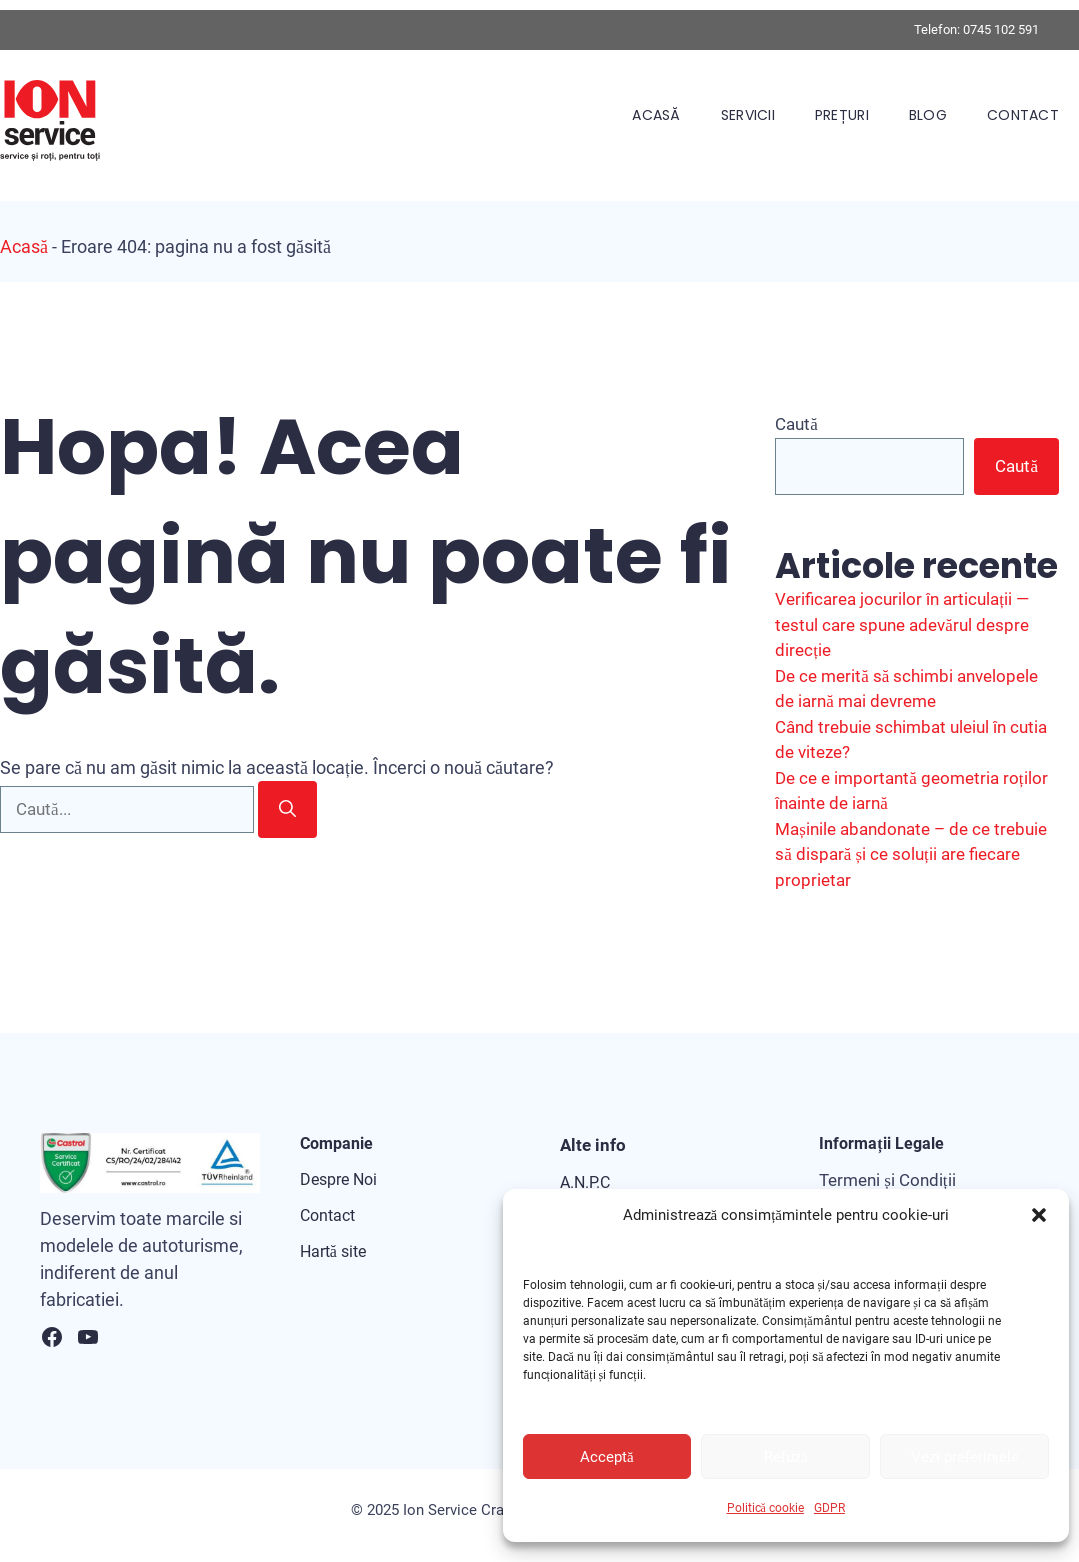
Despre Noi (338, 1179)
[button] (1039, 1215)
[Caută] (287, 810)
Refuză (786, 1457)
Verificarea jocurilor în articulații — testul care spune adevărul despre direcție (902, 624)
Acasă (656, 115)
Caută (796, 424)
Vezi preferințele (965, 1457)
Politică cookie (765, 1508)
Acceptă (607, 1457)
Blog (928, 115)
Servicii (748, 115)
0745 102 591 (1001, 29)
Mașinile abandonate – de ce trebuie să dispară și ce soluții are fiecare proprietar (911, 854)
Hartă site (333, 1251)
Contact (1023, 115)
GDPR (829, 1508)
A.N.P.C (585, 1182)
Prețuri (842, 115)
